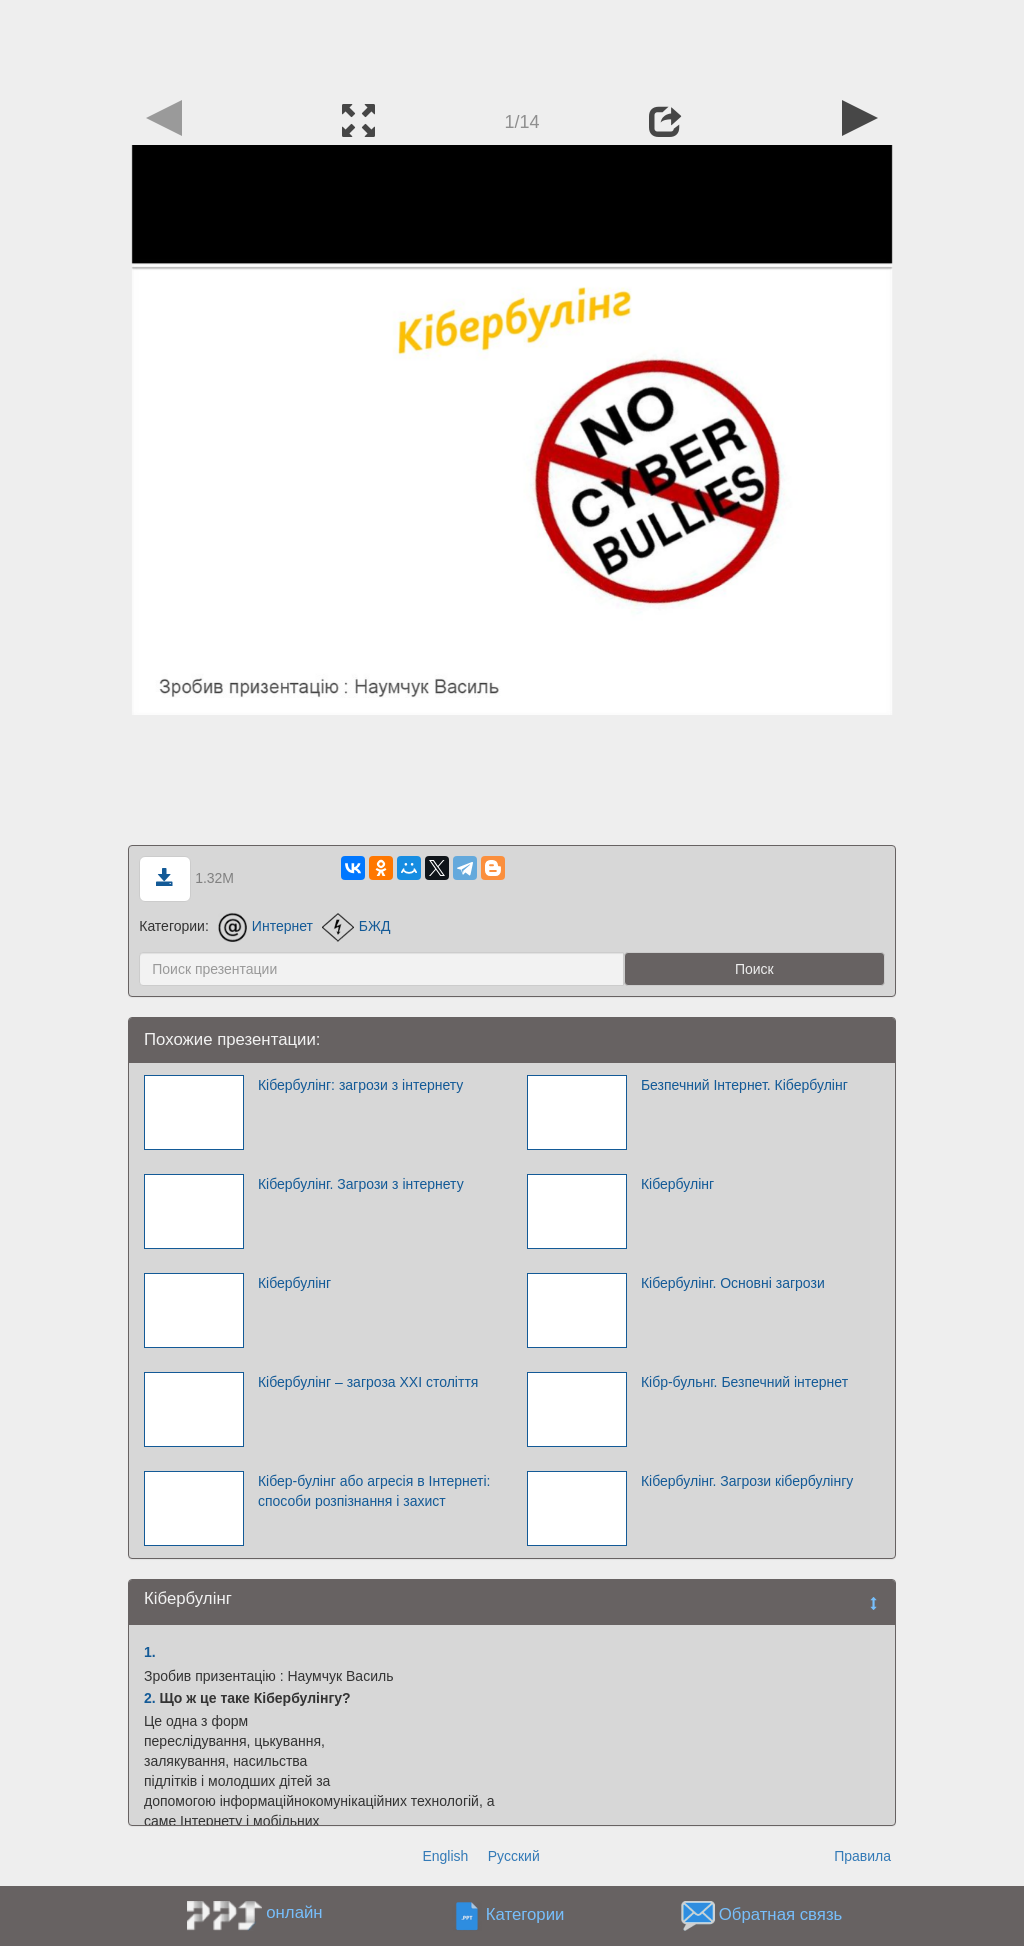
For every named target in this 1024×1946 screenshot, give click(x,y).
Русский (514, 1856)
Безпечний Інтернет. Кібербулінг (744, 1085)
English (445, 1856)
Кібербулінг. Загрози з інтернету (361, 1184)
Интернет (265, 926)
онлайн (294, 1912)
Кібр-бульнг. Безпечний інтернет (744, 1382)
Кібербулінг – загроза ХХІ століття (368, 1382)
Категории (525, 1915)
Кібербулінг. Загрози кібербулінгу (747, 1481)
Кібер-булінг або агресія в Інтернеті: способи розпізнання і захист (374, 1491)
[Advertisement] (512, 45)
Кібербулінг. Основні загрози (733, 1283)
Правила (862, 1856)
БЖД (356, 926)
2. (150, 1698)
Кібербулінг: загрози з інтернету (360, 1085)
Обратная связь (781, 1915)
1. (150, 1652)
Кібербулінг (677, 1184)
